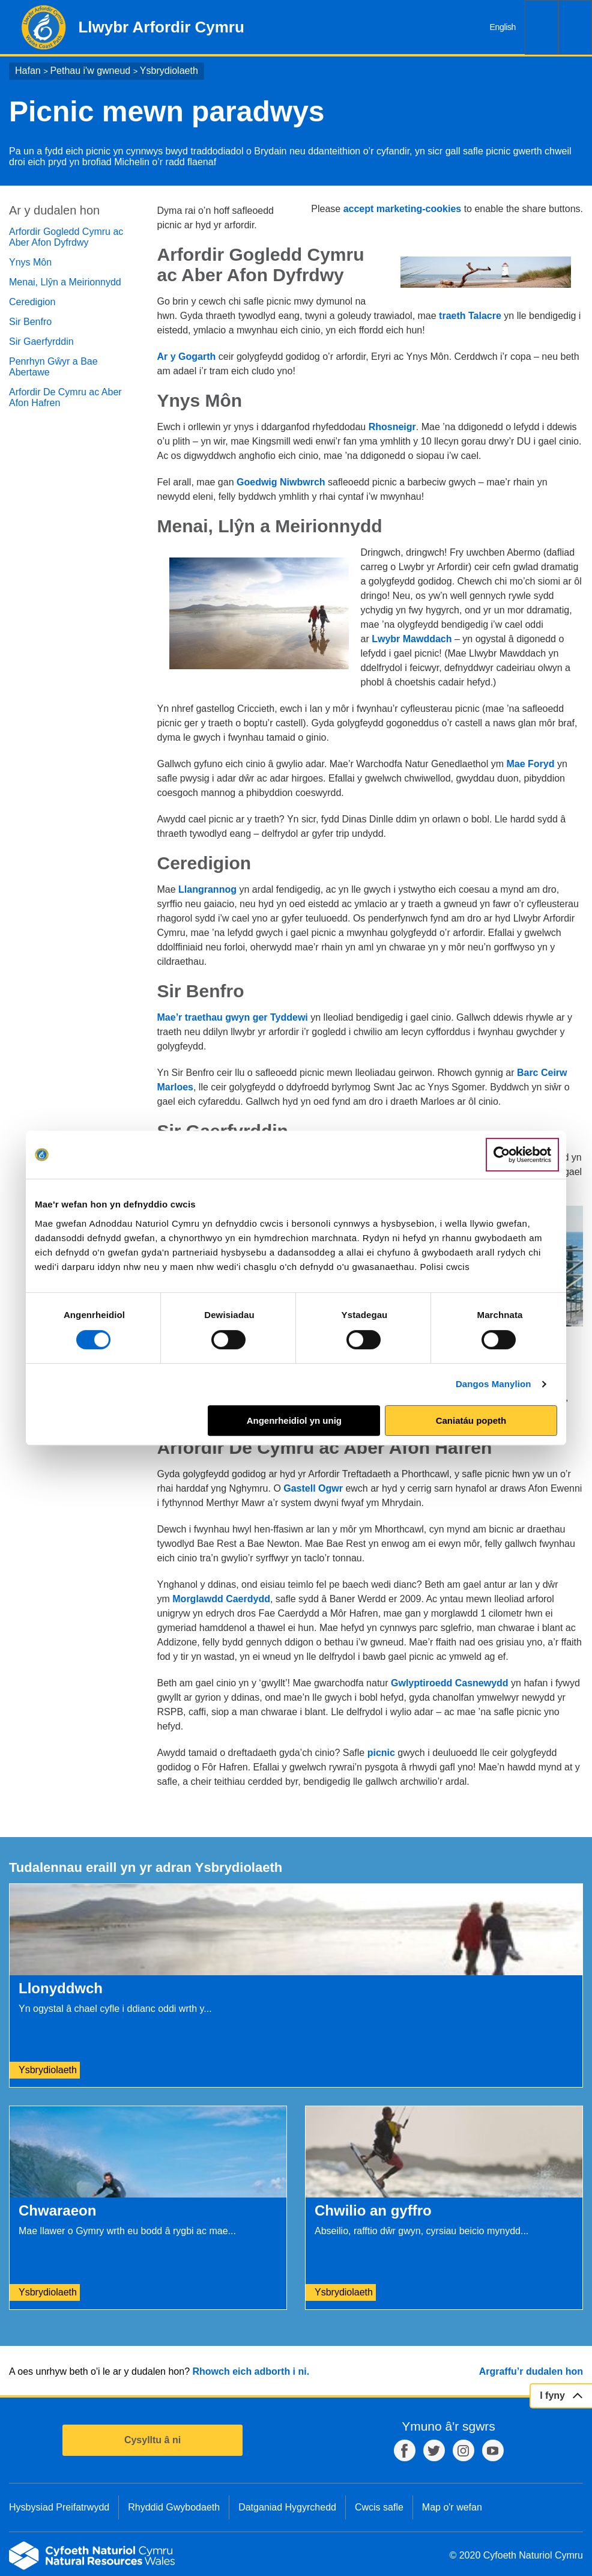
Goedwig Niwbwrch (281, 482)
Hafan (28, 70)
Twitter (434, 2450)
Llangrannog (207, 889)
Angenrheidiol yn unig (294, 1420)
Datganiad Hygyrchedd (287, 2507)
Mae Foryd (531, 764)
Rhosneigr (392, 427)
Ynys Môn (30, 262)
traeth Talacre (470, 316)
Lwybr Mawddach (412, 639)
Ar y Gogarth (186, 356)
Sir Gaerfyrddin (41, 341)
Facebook (404, 2450)
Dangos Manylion (493, 1384)
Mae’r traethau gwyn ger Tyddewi (232, 1017)
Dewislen (575, 27)
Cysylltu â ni (152, 2440)
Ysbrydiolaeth (169, 70)
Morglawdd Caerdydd (221, 1599)
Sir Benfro (30, 322)
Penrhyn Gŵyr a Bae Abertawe (53, 366)
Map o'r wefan (452, 2507)
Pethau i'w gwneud (90, 70)
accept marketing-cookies (402, 209)
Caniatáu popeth (471, 1420)
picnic (381, 1753)
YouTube (493, 2450)
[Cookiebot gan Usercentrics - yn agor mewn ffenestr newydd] (522, 1155)
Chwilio (541, 27)
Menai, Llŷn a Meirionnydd (65, 282)
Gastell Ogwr (313, 1488)
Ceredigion (32, 302)
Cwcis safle (379, 2507)
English (503, 27)
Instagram (463, 2450)
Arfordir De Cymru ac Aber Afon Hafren (65, 397)
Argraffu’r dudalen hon (531, 2371)
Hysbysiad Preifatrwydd (59, 2507)
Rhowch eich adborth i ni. (250, 2371)
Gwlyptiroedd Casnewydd (450, 1683)
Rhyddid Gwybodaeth (174, 2507)
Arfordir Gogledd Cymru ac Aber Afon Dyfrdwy (66, 237)
